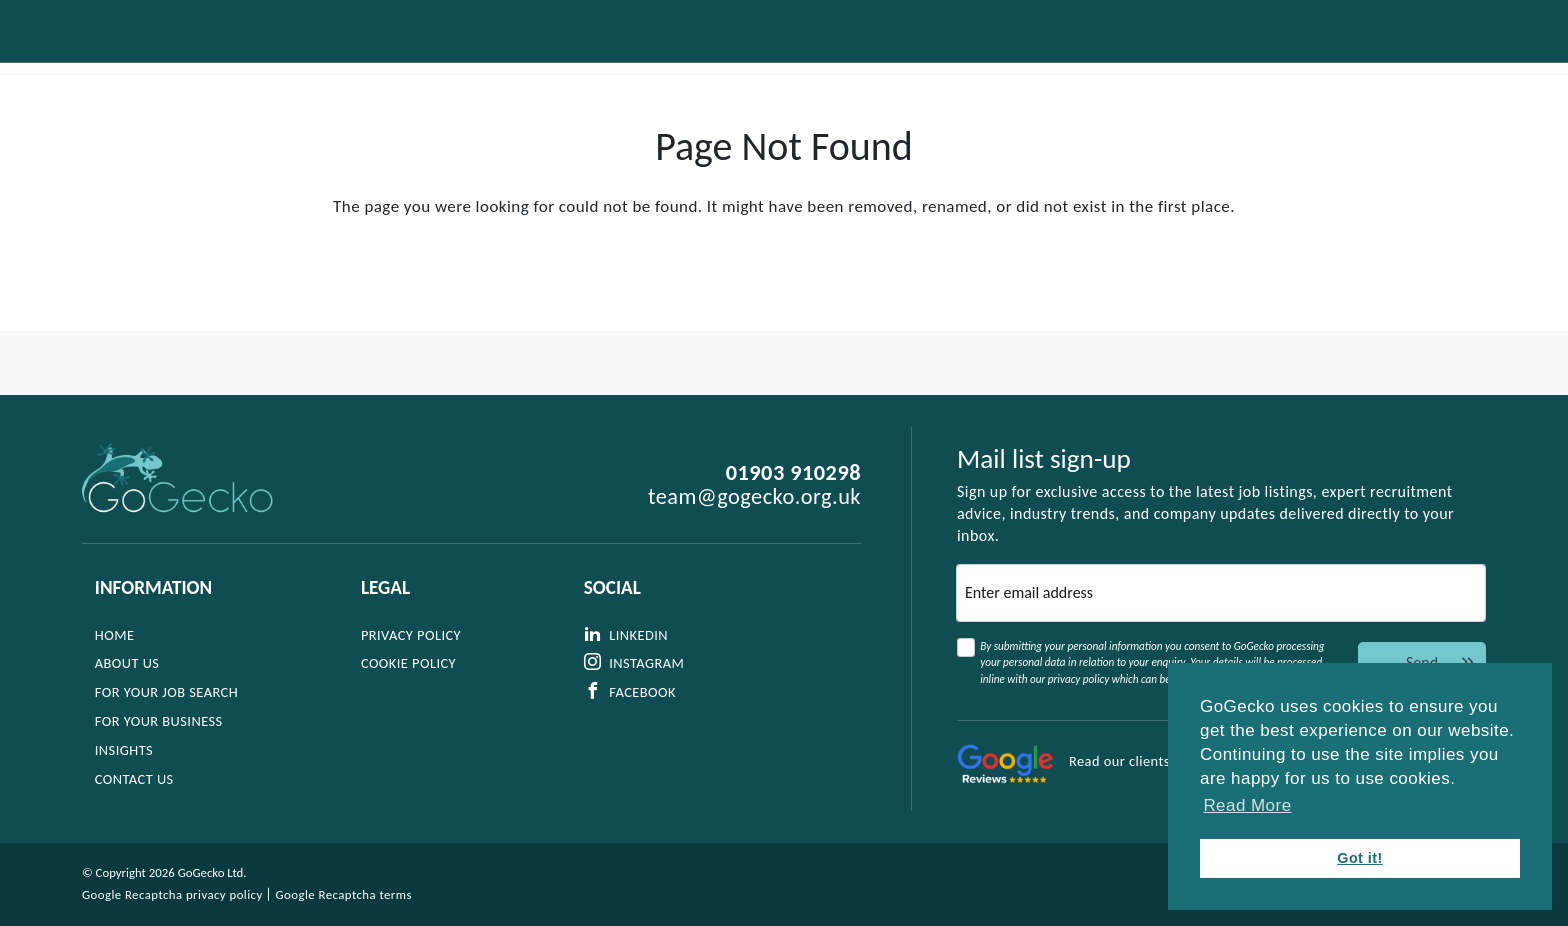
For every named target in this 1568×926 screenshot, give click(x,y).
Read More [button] (1247, 805)
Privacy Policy (413, 635)
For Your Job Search (712, 60)
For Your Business (897, 60)
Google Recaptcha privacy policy (172, 894)
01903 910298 (793, 473)
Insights (1101, 60)
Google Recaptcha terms (344, 894)
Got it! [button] (1360, 858)
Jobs (1019, 60)
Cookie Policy (410, 663)
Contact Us (1414, 61)
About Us (562, 60)
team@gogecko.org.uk (754, 497)
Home (115, 635)
